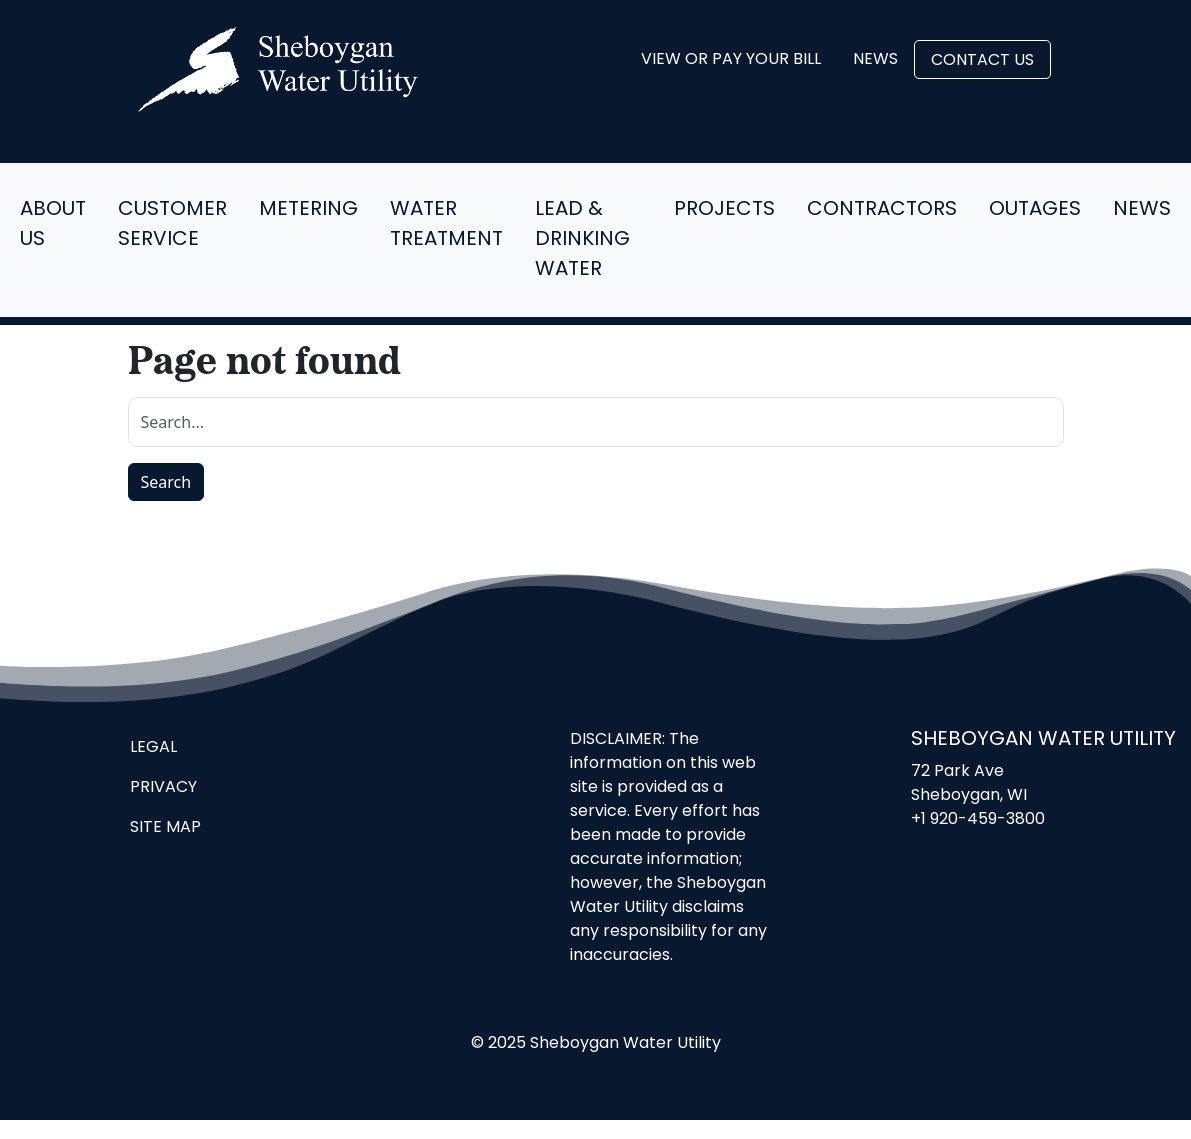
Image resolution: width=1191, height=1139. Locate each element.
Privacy (163, 788)
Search (166, 482)
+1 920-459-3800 (978, 820)
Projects (724, 210)
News (875, 60)
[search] (596, 422)
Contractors (882, 210)
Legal (153, 748)
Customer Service (172, 225)
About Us (53, 225)
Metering (308, 210)
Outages (1035, 210)
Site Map (165, 828)
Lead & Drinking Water (582, 240)
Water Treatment (446, 225)
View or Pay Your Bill (731, 60)
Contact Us (982, 61)
